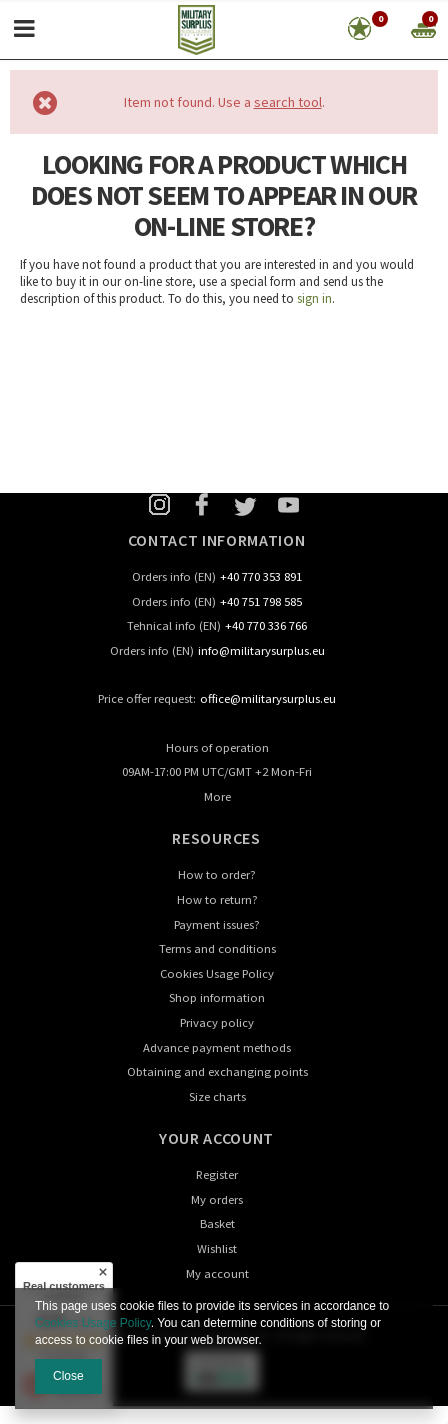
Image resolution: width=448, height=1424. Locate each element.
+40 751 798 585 (261, 602)
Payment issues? (217, 925)
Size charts (217, 1097)
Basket (217, 1224)
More (217, 797)
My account (217, 1274)
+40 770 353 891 (261, 577)
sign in (314, 298)
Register (217, 1175)
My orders (217, 1200)
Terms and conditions (217, 949)
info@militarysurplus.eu (261, 651)
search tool (288, 102)
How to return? (217, 900)
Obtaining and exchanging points (217, 1072)
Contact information (217, 540)
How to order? (217, 875)
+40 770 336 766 (266, 626)
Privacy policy (217, 1023)
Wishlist (217, 1249)
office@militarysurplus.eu (268, 699)
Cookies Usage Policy (217, 974)
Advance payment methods (217, 1048)
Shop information (217, 998)
